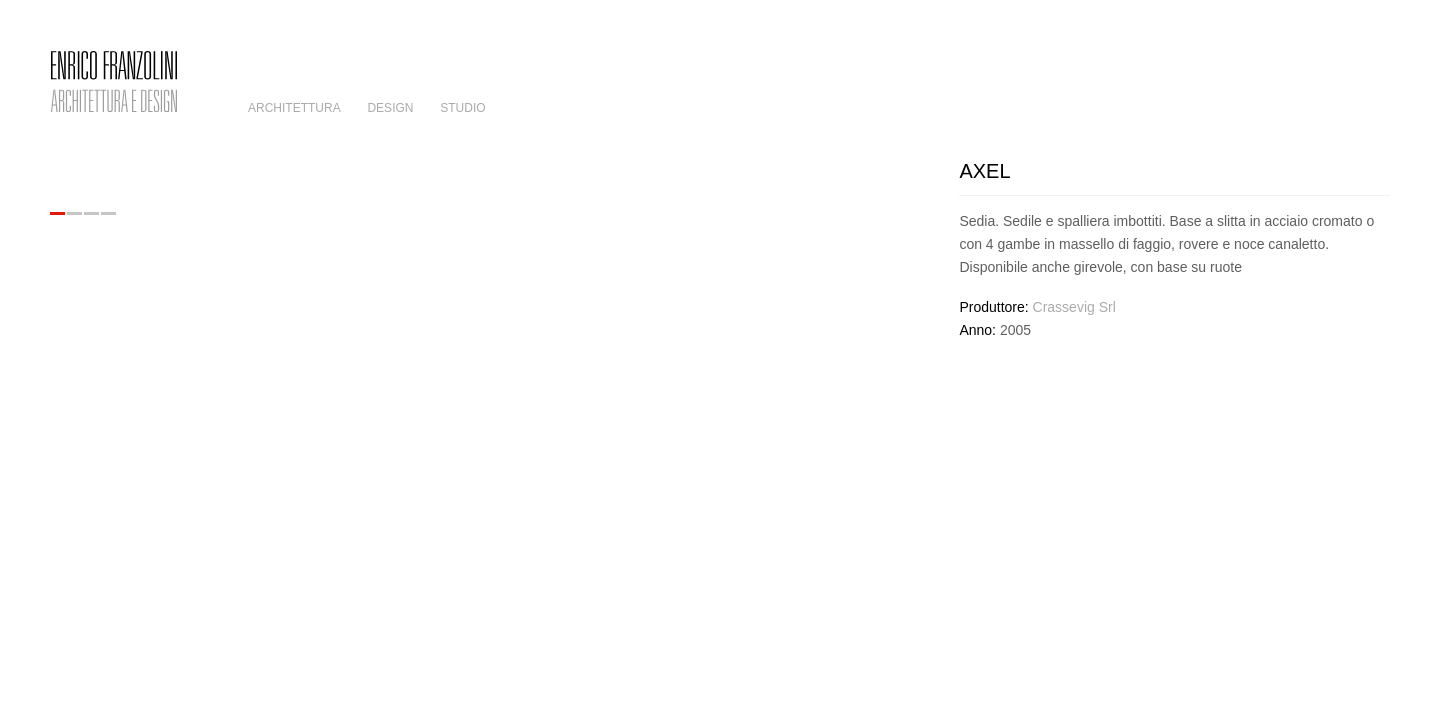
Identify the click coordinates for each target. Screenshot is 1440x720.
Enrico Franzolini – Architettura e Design (114, 81)
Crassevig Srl (1074, 307)
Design (390, 108)
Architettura (294, 108)
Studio (462, 108)
